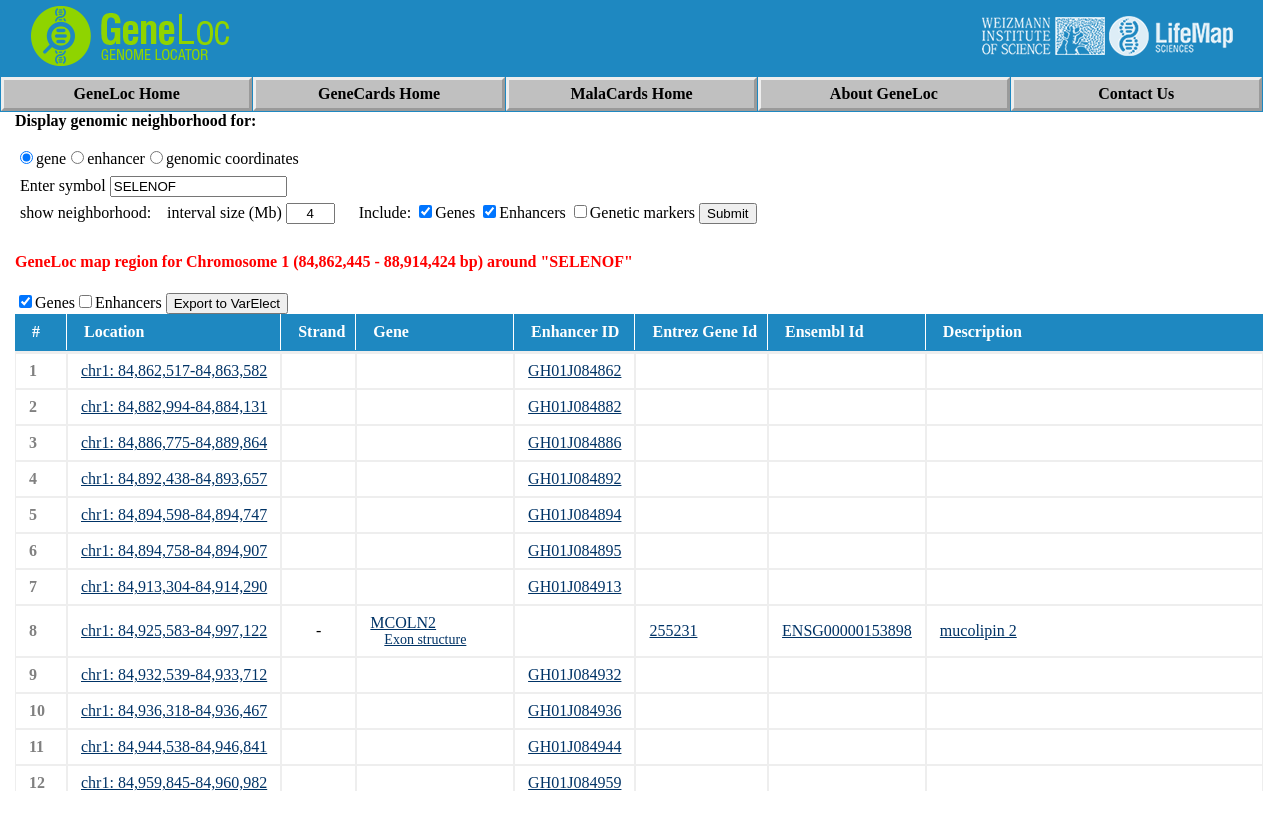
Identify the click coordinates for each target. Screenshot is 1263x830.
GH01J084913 (574, 586)
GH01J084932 (574, 674)
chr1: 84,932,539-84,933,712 (174, 674)
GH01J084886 (574, 442)
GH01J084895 (574, 550)
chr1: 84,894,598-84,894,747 (174, 514)
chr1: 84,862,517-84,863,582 (174, 370)
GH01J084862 (574, 370)
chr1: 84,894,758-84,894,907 (174, 550)
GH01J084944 (574, 746)
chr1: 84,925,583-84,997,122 (174, 630)
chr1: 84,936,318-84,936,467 (174, 710)
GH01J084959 (574, 782)
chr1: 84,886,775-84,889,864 (174, 442)
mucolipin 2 (978, 630)
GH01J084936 (574, 710)
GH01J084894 (574, 514)
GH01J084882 (574, 406)
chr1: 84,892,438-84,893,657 (174, 478)
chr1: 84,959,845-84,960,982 (174, 782)
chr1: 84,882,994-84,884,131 (174, 406)
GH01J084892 (574, 478)
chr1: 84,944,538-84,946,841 (174, 746)
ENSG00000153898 (847, 630)
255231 (673, 630)
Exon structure (425, 639)
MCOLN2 (403, 622)
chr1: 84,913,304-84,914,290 (174, 586)
